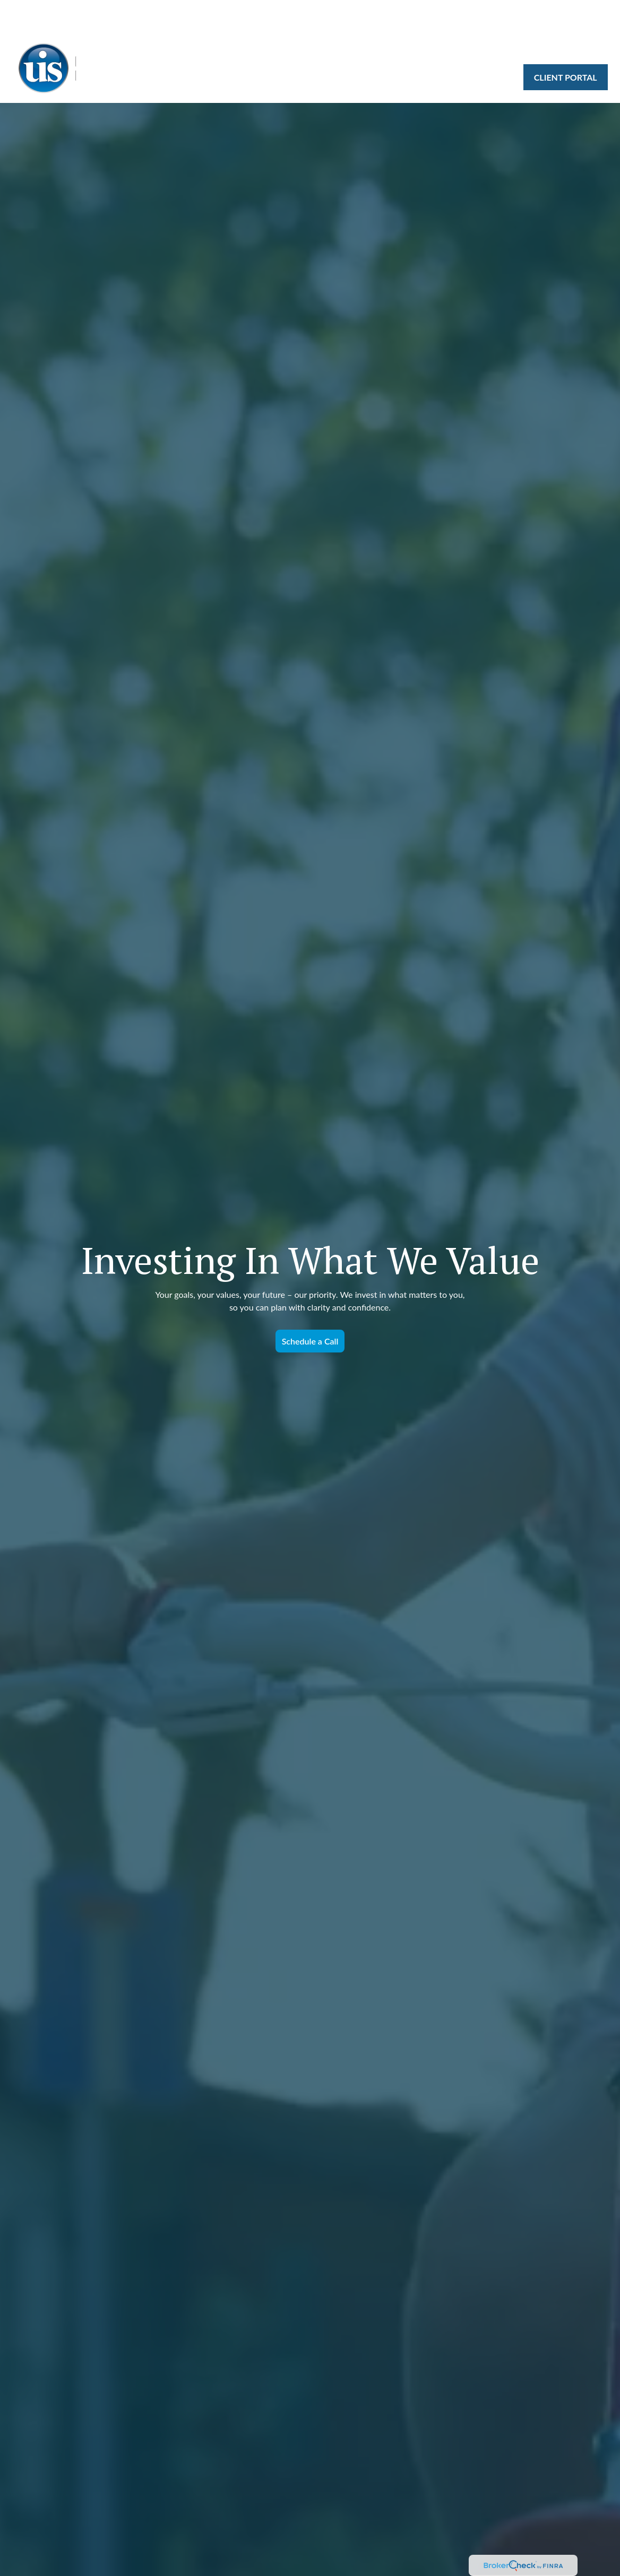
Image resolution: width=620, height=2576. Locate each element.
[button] (245, 22)
